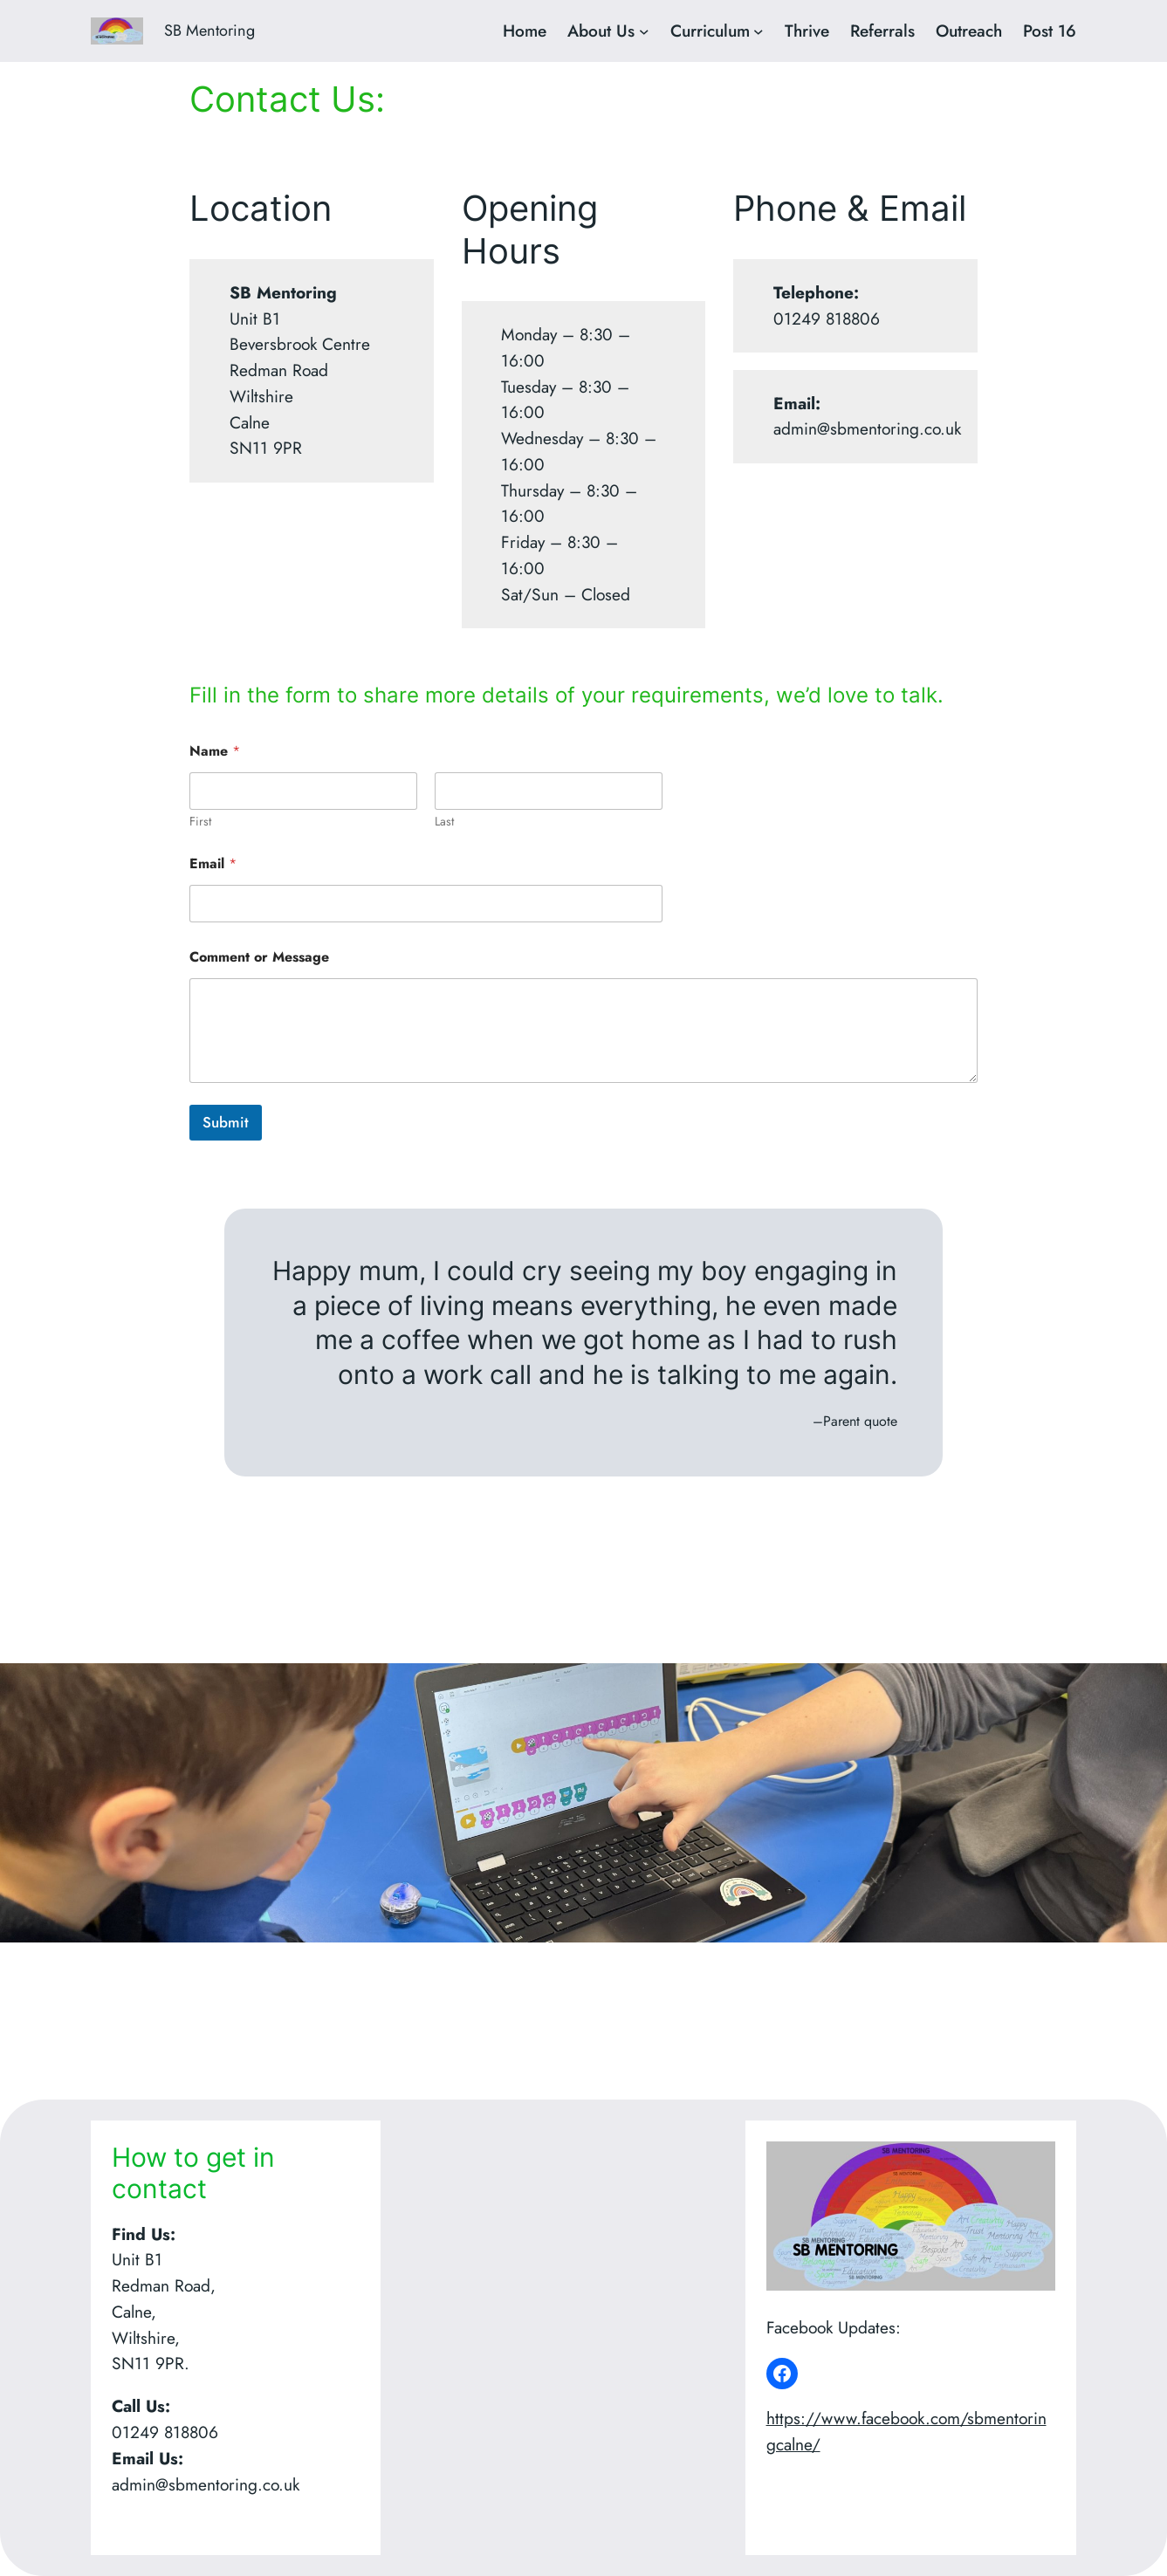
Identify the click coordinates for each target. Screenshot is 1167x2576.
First (200, 821)
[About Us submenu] (644, 31)
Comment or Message (259, 957)
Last (444, 821)
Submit (226, 1122)
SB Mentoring (209, 30)
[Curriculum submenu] (758, 31)
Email (213, 863)
